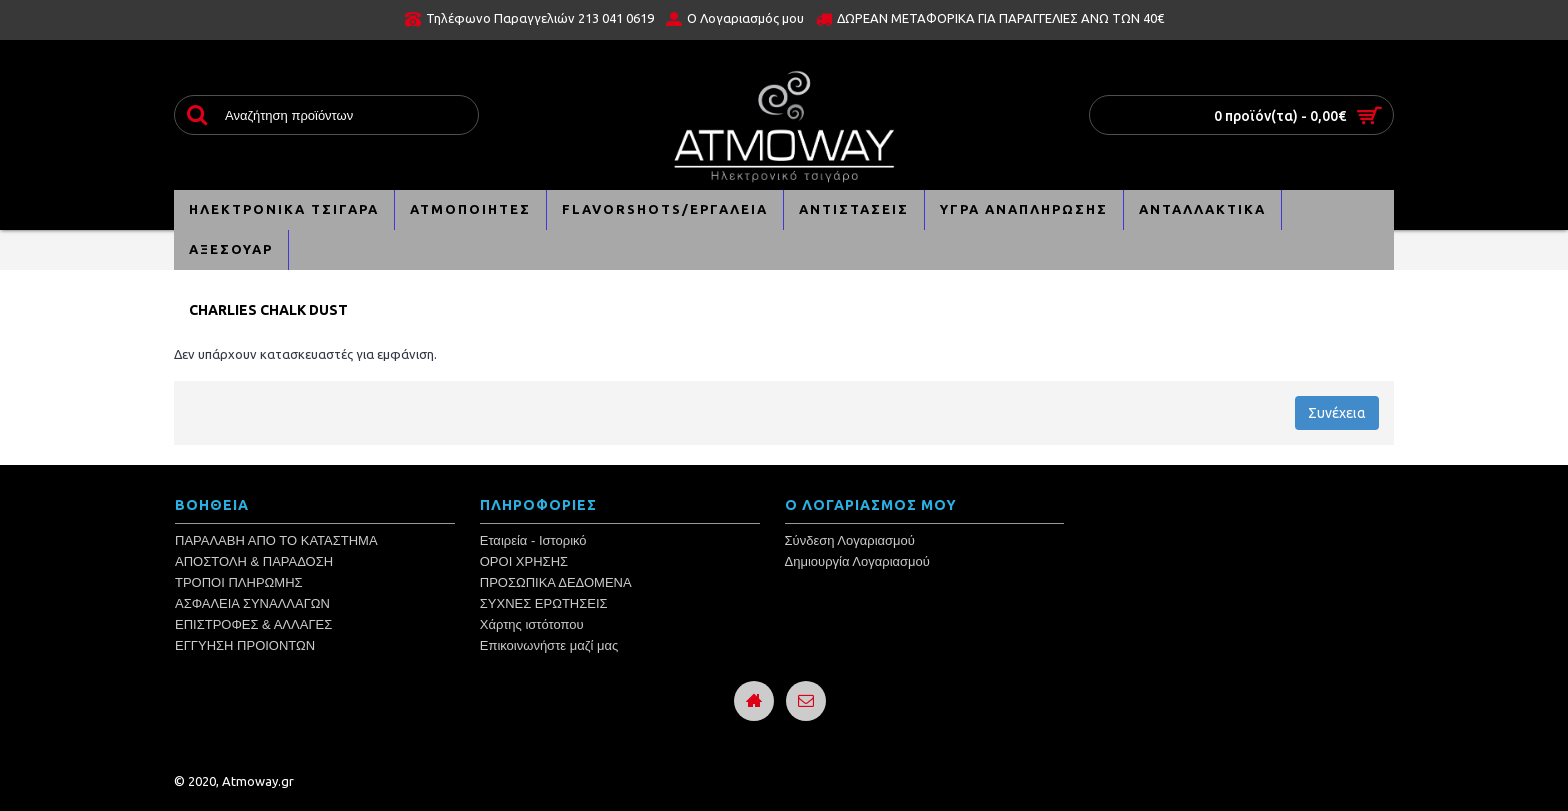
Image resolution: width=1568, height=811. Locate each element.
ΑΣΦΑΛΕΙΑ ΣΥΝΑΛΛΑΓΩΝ (252, 603)
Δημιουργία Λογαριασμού (857, 561)
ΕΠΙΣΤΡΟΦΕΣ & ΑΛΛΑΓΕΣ (253, 624)
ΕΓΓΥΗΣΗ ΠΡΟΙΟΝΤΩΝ (245, 645)
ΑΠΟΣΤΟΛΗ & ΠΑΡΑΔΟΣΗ (254, 561)
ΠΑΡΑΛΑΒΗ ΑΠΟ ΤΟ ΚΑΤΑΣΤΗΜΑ (276, 540)
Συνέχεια (1337, 413)
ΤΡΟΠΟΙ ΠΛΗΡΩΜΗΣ (239, 582)
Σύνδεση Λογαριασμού (850, 540)
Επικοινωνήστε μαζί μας (549, 645)
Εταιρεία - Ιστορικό (533, 540)
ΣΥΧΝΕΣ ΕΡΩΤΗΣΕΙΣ (544, 603)
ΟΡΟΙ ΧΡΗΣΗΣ (524, 561)
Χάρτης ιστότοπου (532, 624)
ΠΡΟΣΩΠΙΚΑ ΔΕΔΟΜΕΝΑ (556, 582)
